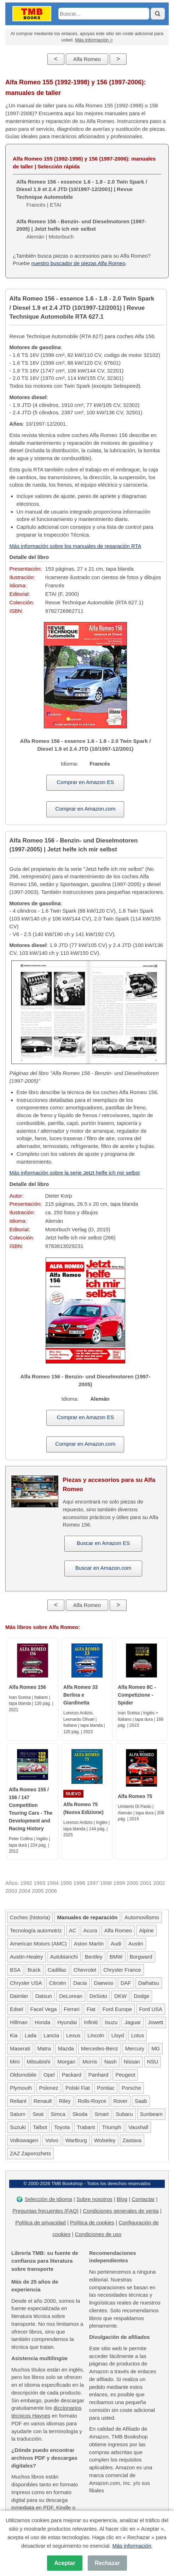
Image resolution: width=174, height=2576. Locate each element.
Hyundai (67, 2022)
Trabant (86, 2127)
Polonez (48, 2088)
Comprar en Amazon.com (85, 809)
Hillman (19, 2022)
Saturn (17, 2114)
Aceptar (64, 2563)
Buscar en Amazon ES (103, 1543)
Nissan (132, 2062)
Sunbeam (151, 2114)
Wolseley (105, 2140)
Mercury (134, 2048)
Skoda (80, 2114)
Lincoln (95, 2035)
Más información (131, 2546)
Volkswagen (24, 2140)
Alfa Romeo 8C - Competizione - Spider (137, 1695)
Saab (141, 2101)
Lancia (51, 2035)
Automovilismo (141, 1917)
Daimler (19, 1996)
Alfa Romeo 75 (135, 1796)
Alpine (146, 1930)
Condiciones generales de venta (120, 2211)
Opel (49, 2075)
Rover (121, 2101)
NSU (152, 2062)
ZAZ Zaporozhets (30, 2153)
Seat (38, 2114)
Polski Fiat (77, 2088)
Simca (58, 2114)
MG (155, 2048)
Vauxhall (138, 2127)
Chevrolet (85, 1970)
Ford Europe (117, 2009)
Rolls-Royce (92, 2101)
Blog (122, 2199)
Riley (64, 2101)
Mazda (66, 2048)
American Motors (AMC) (38, 1944)
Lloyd (117, 2035)
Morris (89, 2062)
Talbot (40, 2127)
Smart (101, 2114)
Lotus (137, 2035)
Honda (42, 2022)
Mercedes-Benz (99, 2048)
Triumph (111, 2127)
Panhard (98, 2075)
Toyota (62, 2127)
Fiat (91, 2009)
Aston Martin (89, 1944)
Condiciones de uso (98, 2234)
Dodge (141, 1996)
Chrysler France (122, 1970)
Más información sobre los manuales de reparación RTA (75, 546)
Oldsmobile (23, 2075)
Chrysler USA (26, 1983)
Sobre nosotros (94, 2199)
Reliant (18, 2101)
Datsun (43, 1996)
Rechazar (107, 2563)
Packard (71, 2075)
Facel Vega (43, 2009)
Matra (44, 2048)
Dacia (80, 1983)
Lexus (73, 2035)
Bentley (94, 1957)
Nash (110, 2062)
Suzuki (18, 2127)
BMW (116, 1957)
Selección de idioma (48, 2199)
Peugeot (125, 2075)
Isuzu (111, 2022)
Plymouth (21, 2088)
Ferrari (72, 2009)
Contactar (143, 2199)
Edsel (16, 2009)
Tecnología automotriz (36, 1930)
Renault (43, 2101)
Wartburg (76, 2140)
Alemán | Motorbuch (81, 229)
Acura (90, 1930)
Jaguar (132, 2022)
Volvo (51, 2140)
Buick (34, 1970)
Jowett (155, 2022)
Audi (116, 1944)
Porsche (131, 2088)
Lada (30, 2035)
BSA (15, 1970)
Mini (15, 2062)
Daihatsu (148, 1983)
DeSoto (98, 1996)
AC (72, 1930)
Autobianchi (63, 1957)
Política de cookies (92, 2222)
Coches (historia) (30, 1917)
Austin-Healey (26, 1957)
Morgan (66, 2062)
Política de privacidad (40, 2222)
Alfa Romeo (87, 59)
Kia (14, 2035)
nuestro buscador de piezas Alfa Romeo (78, 263)
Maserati (20, 2048)
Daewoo (104, 1983)
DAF (126, 1983)
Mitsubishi (39, 2062)
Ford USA (150, 2009)
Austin (135, 1944)
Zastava (132, 2140)
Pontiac (106, 2088)
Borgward (141, 1957)
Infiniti (91, 2022)
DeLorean (70, 1996)
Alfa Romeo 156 (27, 1687)
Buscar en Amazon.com (103, 1568)
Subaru (124, 2114)
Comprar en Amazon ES (85, 782)
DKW (120, 1996)
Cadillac (57, 1970)
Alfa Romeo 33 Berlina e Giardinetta (80, 1695)
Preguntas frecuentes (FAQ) (45, 2211)
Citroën (57, 1983)
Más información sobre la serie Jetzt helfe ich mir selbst (75, 1173)
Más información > (94, 40)
